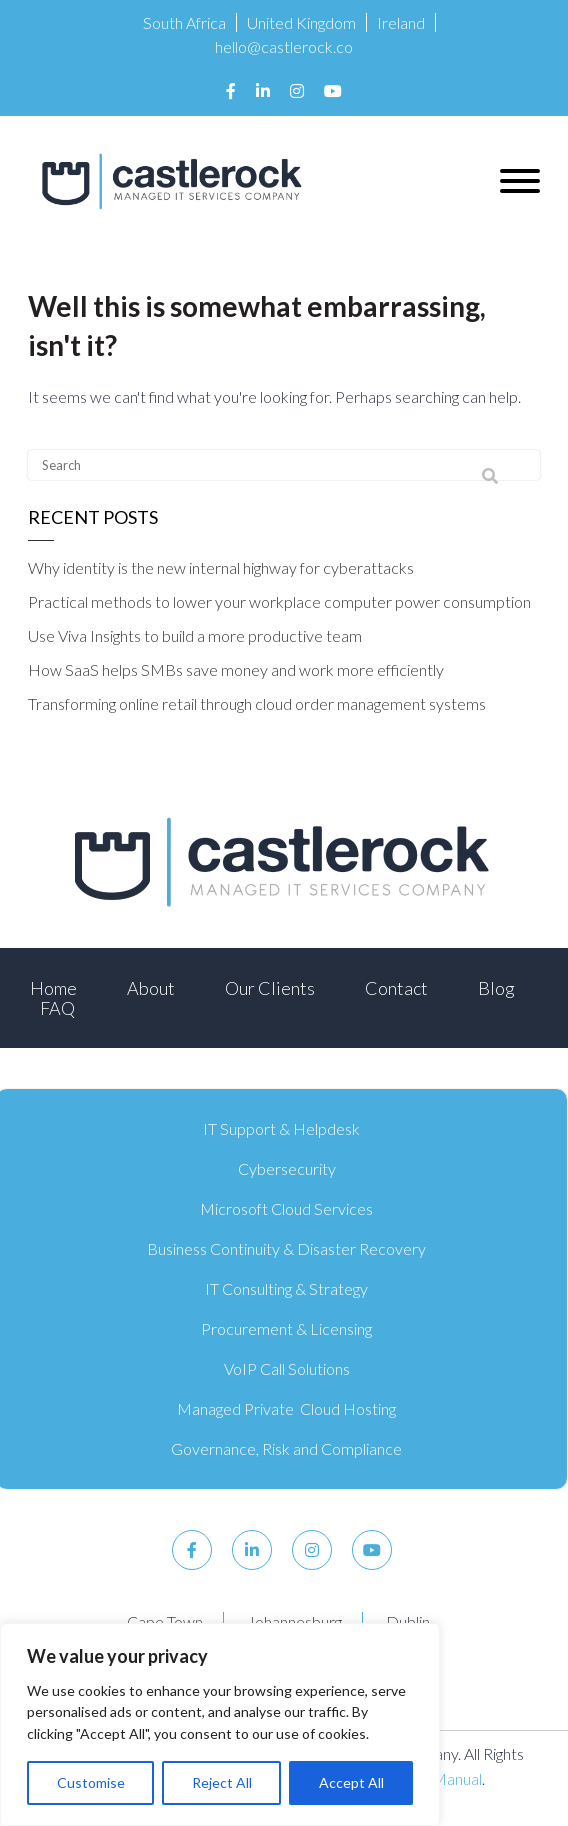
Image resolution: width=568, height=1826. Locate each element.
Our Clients (270, 988)
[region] (220, 1724)
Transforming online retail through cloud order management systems (257, 703)
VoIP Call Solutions (287, 1368)
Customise (91, 1782)
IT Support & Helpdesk (281, 1128)
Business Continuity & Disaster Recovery (286, 1248)
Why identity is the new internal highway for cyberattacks (221, 567)
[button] (520, 181)
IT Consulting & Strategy (286, 1288)
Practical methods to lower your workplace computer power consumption (279, 601)
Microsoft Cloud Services (286, 1208)
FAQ (57, 1008)
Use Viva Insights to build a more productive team (195, 635)
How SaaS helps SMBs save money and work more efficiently (236, 669)
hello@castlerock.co (284, 46)
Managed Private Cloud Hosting (286, 1408)
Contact (396, 988)
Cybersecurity (287, 1168)
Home (53, 988)
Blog (496, 988)
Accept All (351, 1782)
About (151, 988)
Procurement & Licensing (286, 1328)
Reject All (222, 1782)
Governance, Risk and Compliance (286, 1448)
